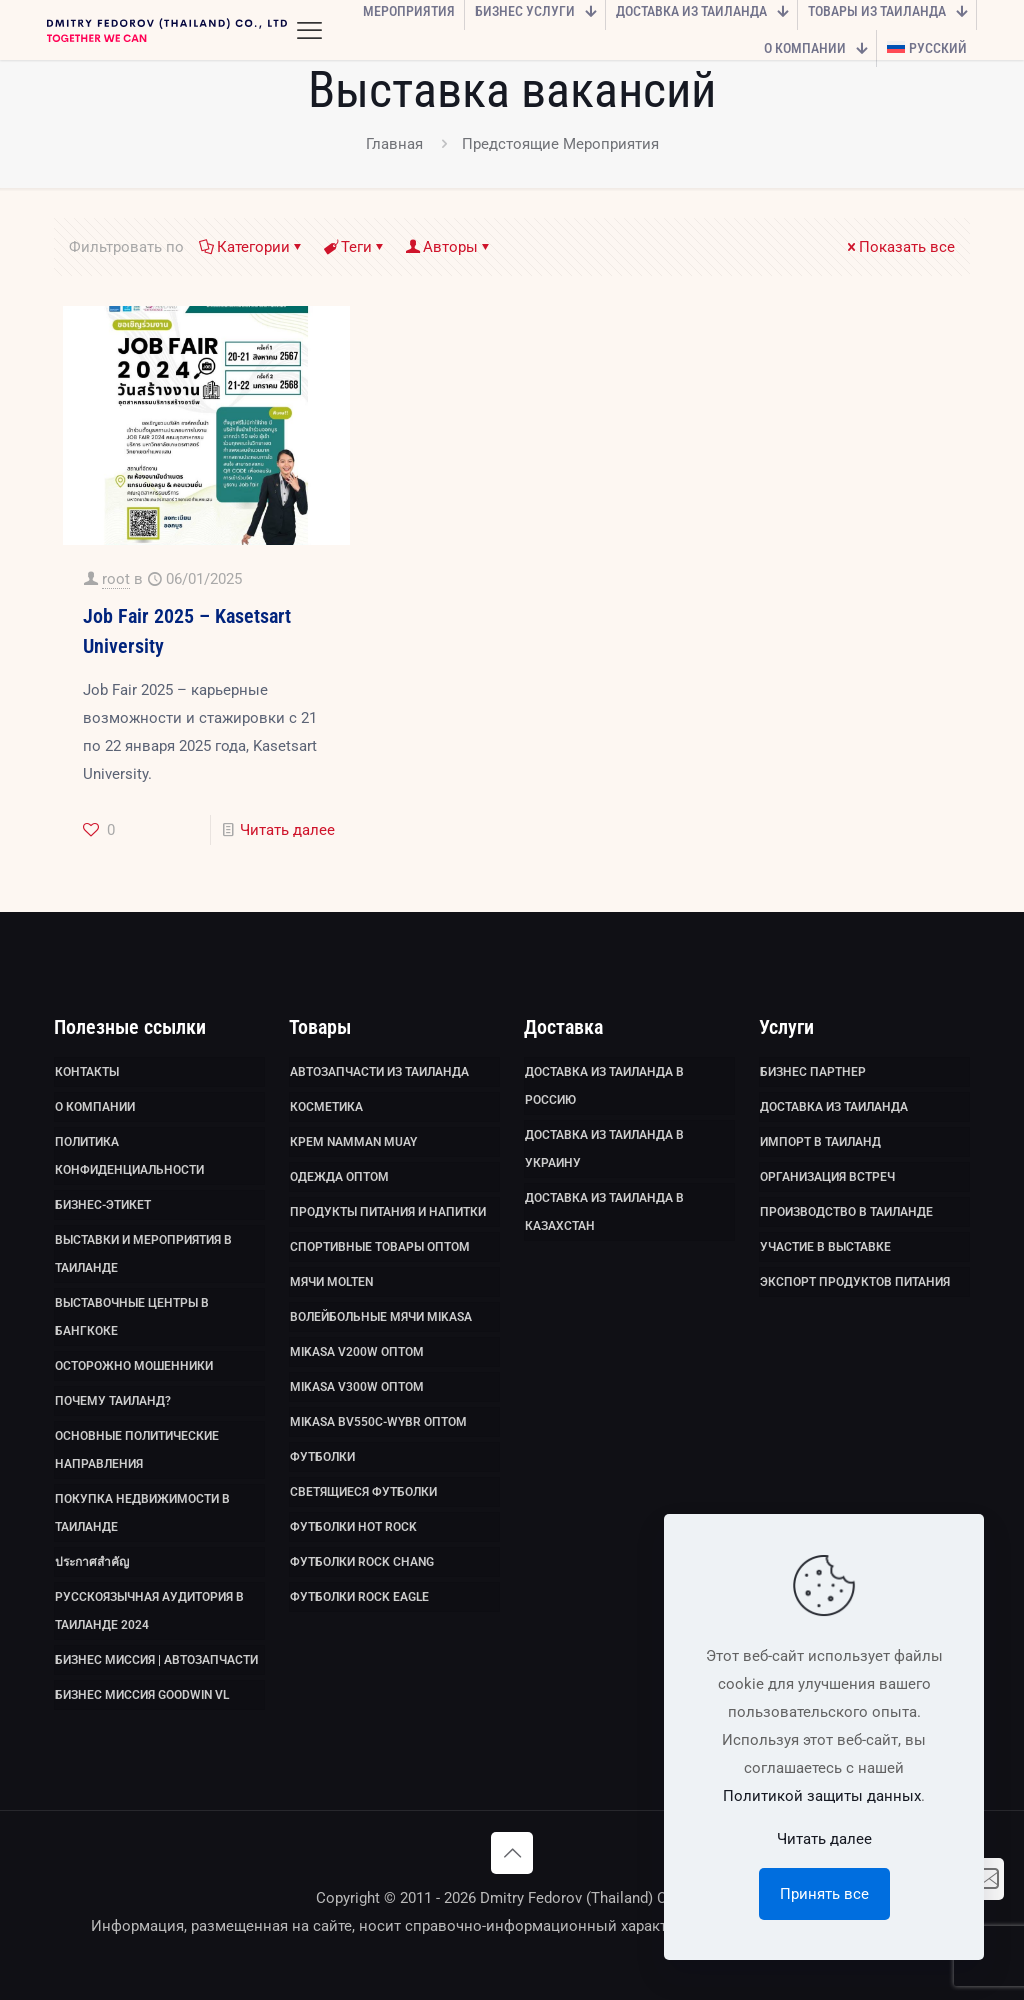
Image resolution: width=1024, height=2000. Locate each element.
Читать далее (287, 830)
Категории (252, 247)
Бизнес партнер (813, 1072)
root (116, 579)
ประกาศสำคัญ (92, 1562)
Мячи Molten (331, 1282)
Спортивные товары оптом (380, 1247)
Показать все (899, 247)
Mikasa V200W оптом (357, 1352)
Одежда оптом (339, 1177)
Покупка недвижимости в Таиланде (142, 1513)
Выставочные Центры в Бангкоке (132, 1317)
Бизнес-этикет (103, 1205)
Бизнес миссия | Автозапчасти (156, 1660)
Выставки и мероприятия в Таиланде (143, 1254)
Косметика (326, 1107)
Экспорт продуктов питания (855, 1282)
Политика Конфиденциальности (129, 1156)
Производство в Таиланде (846, 1212)
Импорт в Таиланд (820, 1142)
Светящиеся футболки (363, 1492)
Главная (394, 144)
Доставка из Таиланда (834, 1107)
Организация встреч (827, 1177)
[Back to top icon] (512, 1853)
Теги (355, 247)
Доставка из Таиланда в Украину (604, 1149)
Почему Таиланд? (113, 1401)
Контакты (87, 1072)
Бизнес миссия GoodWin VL (142, 1695)
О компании (95, 1107)
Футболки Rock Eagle (359, 1597)
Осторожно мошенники (134, 1366)
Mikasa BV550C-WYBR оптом (378, 1422)
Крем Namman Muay (353, 1142)
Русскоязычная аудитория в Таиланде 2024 (149, 1611)
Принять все (824, 1894)
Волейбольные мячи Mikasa (381, 1317)
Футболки (322, 1457)
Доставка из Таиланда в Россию (604, 1086)
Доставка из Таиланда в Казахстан (604, 1212)
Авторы (449, 247)
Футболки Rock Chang (362, 1562)
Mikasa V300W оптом (357, 1387)
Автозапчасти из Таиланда (379, 1072)
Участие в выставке (825, 1247)
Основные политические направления (137, 1450)
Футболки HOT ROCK (353, 1527)
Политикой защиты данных (822, 1796)
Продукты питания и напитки (388, 1212)
